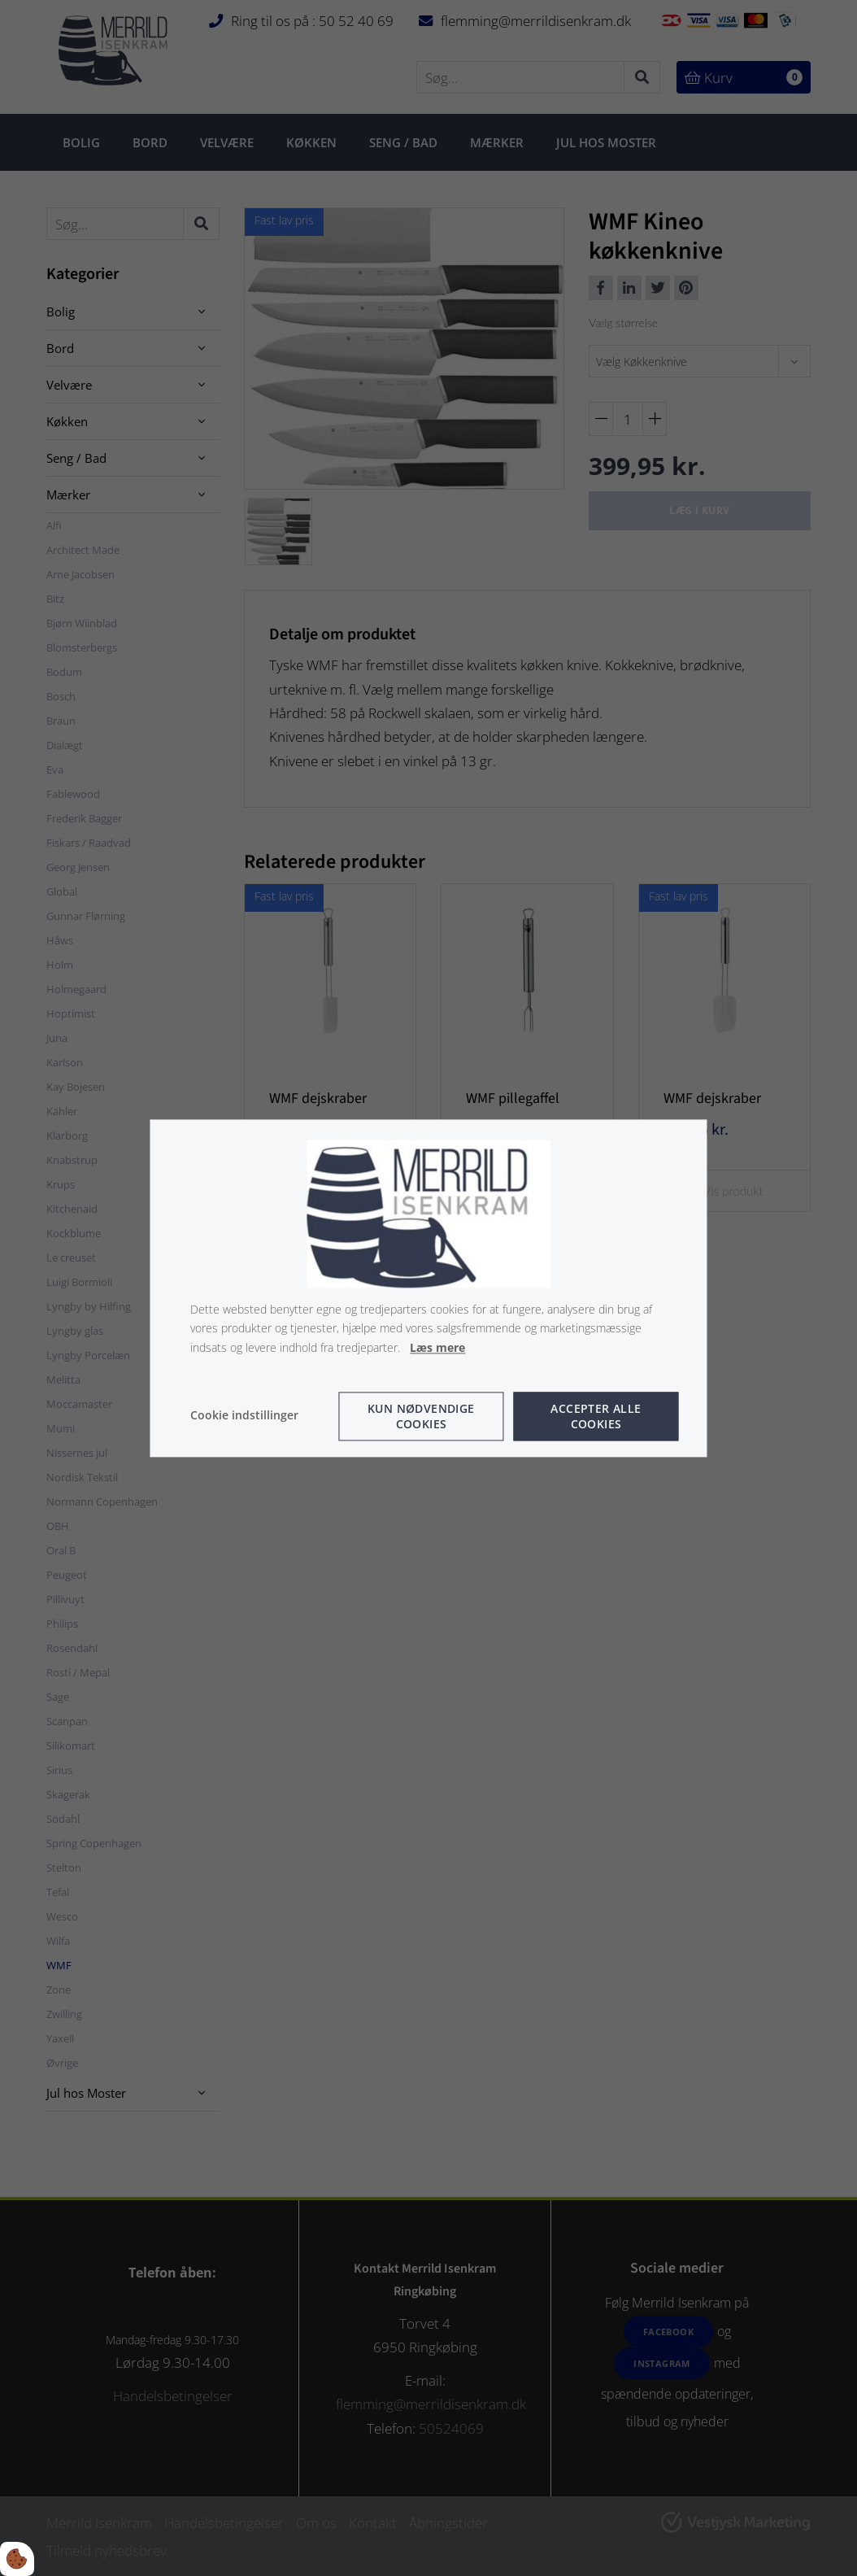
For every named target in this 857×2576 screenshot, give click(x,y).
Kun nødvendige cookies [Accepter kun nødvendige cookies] (421, 1415)
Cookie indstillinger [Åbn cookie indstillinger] (244, 1415)
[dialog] (428, 1288)
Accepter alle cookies (596, 1415)
